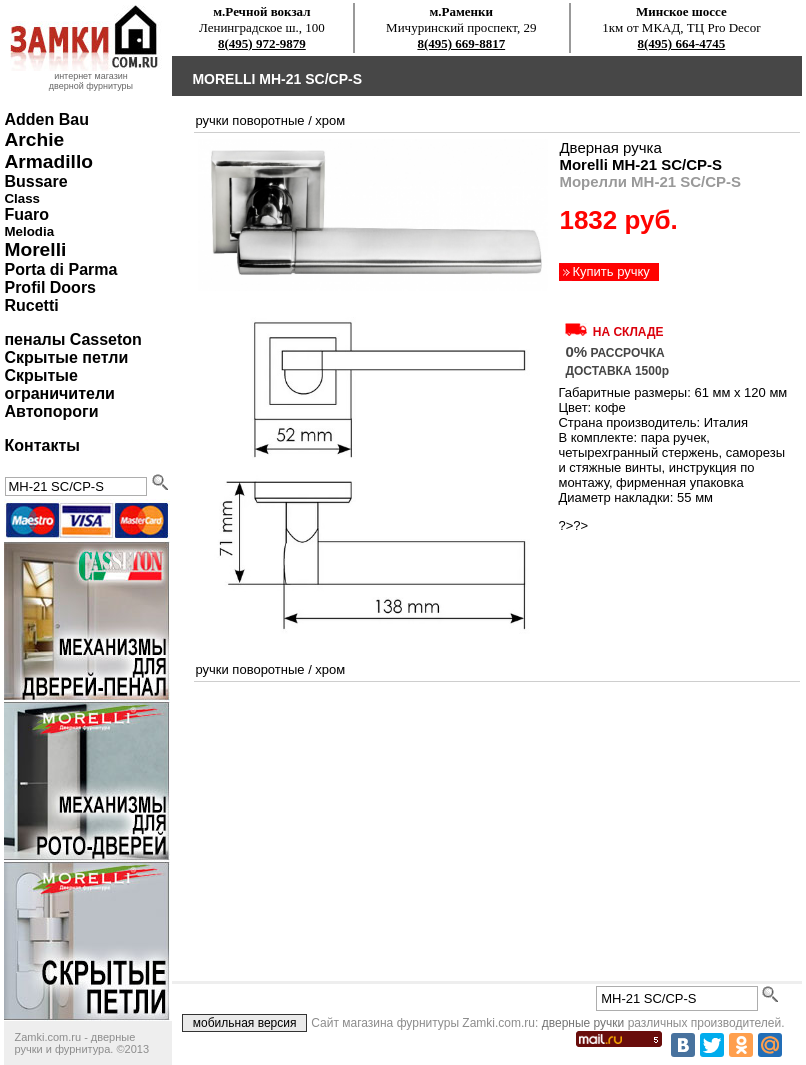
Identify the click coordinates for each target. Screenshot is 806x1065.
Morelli (35, 249)
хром (330, 120)
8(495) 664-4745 (682, 43)
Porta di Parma (60, 269)
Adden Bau (46, 119)
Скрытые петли (66, 357)
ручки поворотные (249, 120)
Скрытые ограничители (59, 384)
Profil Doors (50, 287)
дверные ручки (583, 1023)
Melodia (29, 231)
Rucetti (31, 305)
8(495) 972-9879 (262, 43)
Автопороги (51, 411)
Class (22, 198)
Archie (34, 139)
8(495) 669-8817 (461, 43)
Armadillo (48, 161)
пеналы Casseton (72, 339)
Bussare (35, 181)
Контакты (41, 445)
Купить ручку (610, 271)
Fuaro (26, 214)
